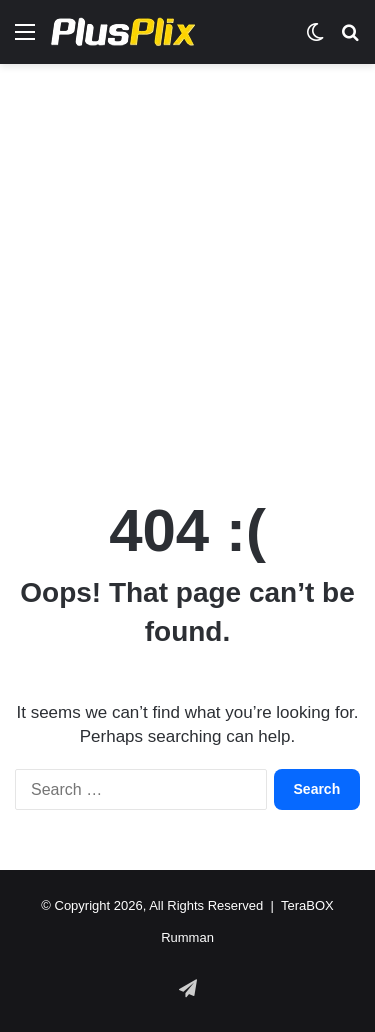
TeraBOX (307, 905)
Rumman (187, 937)
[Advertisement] (187, 271)
